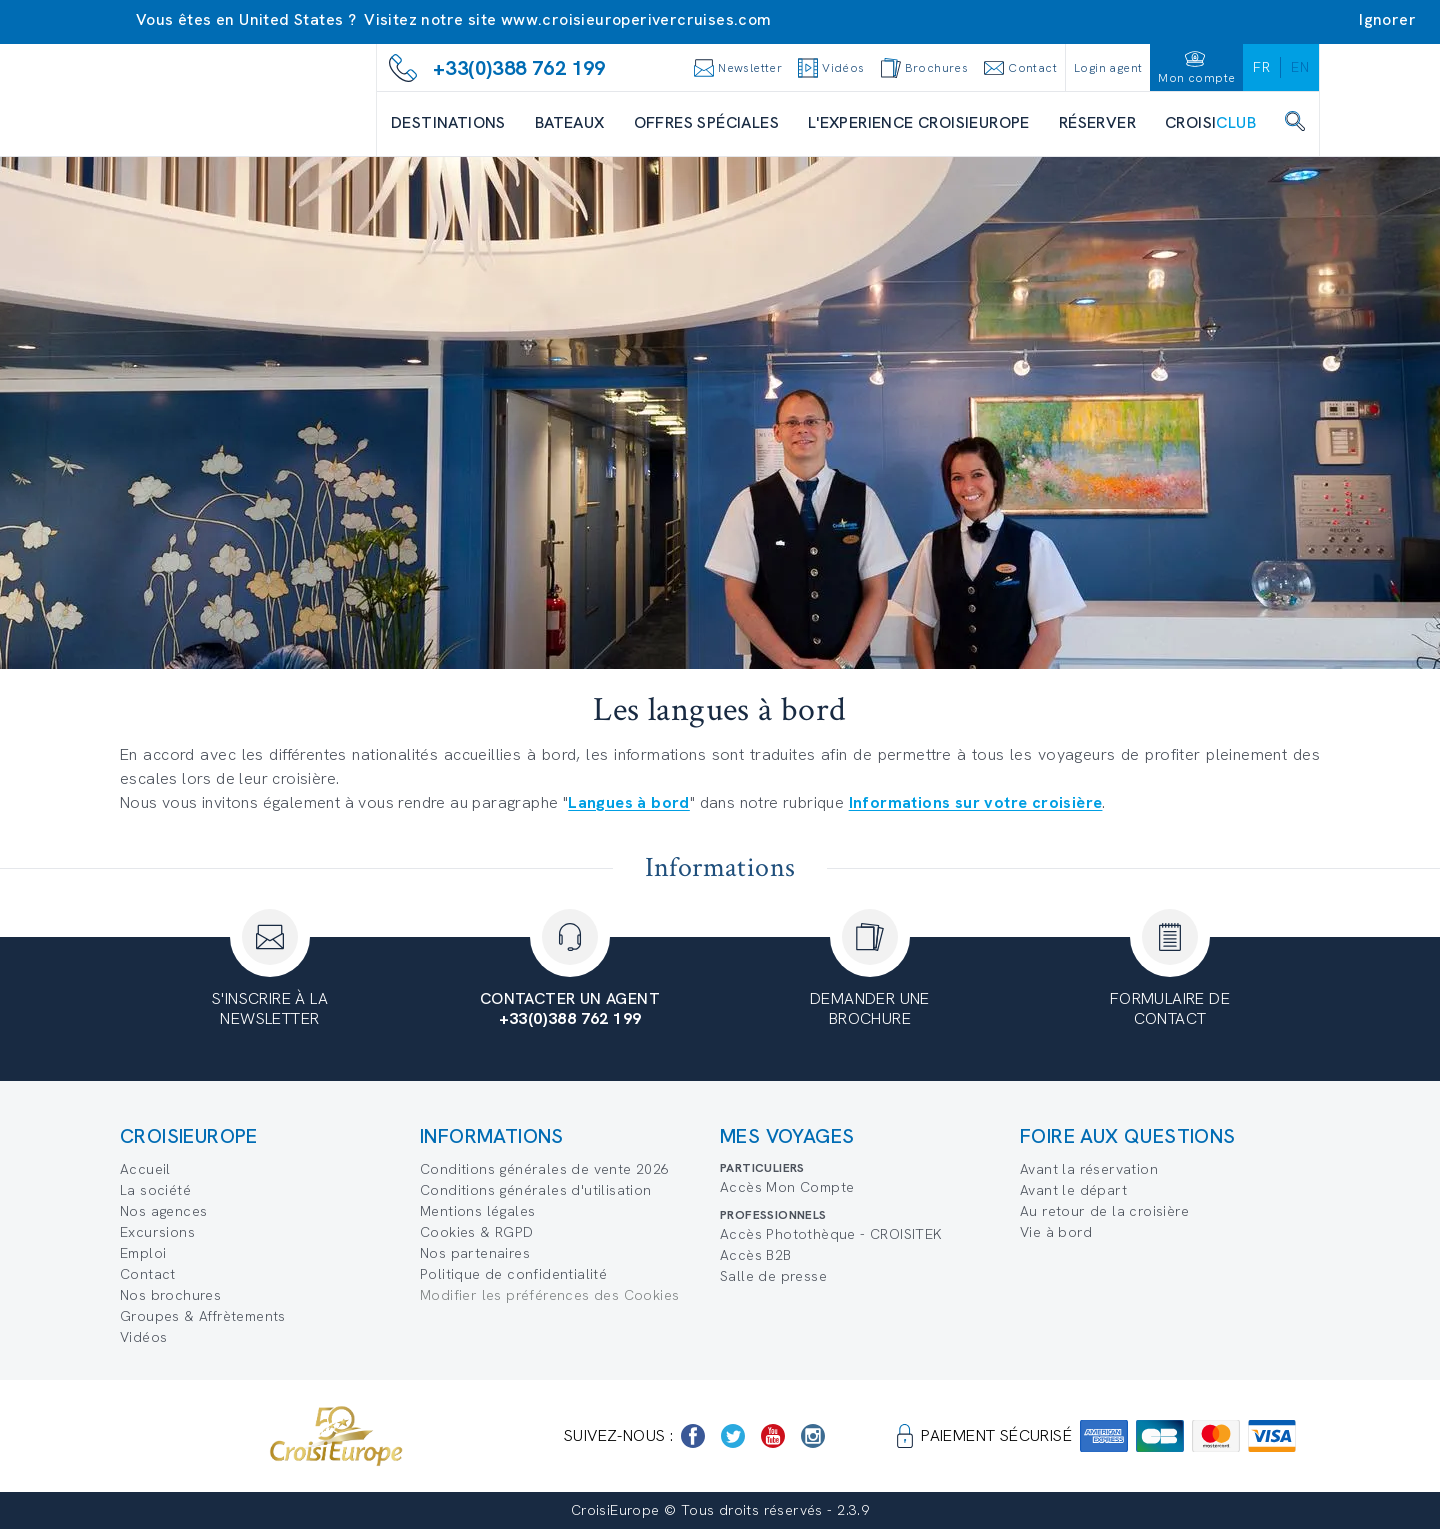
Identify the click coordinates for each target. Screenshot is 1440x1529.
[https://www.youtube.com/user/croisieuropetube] (773, 1436)
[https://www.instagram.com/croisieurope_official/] (813, 1436)
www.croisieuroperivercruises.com (636, 19)
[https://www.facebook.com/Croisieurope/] (693, 1436)
